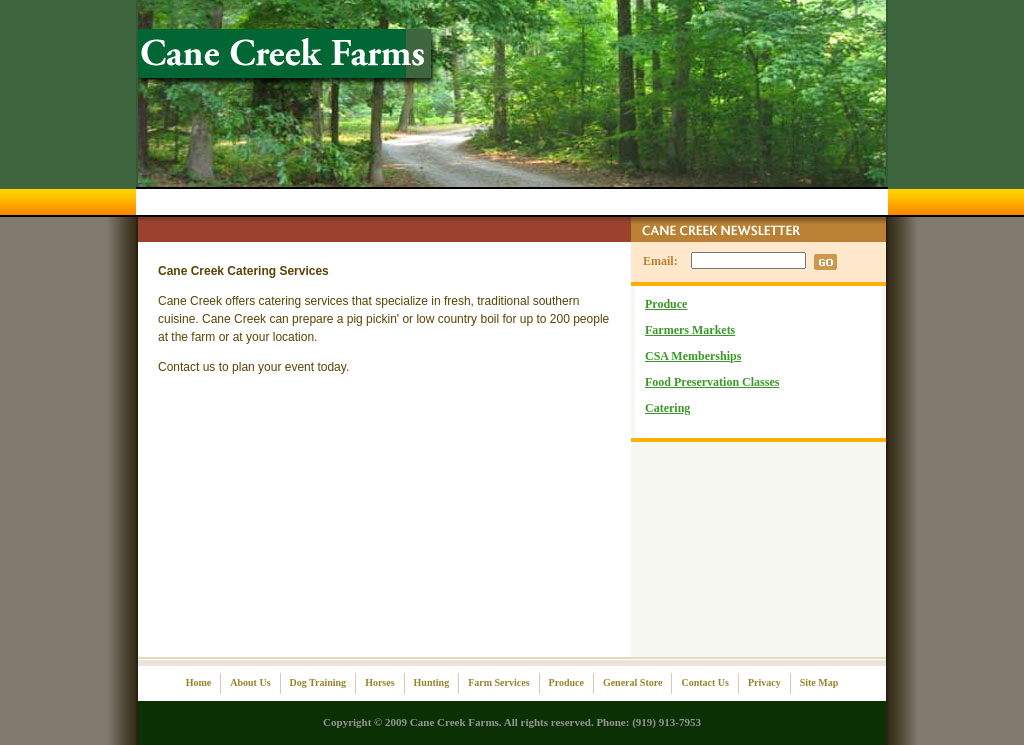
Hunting (432, 682)
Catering (667, 408)
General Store (633, 682)
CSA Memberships (693, 356)
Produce (666, 304)
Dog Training (318, 682)
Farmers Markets (690, 330)
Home (199, 682)
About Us (250, 682)
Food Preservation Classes (712, 382)
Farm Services (498, 682)
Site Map (819, 682)
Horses (379, 682)
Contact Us (705, 682)
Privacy (764, 682)
